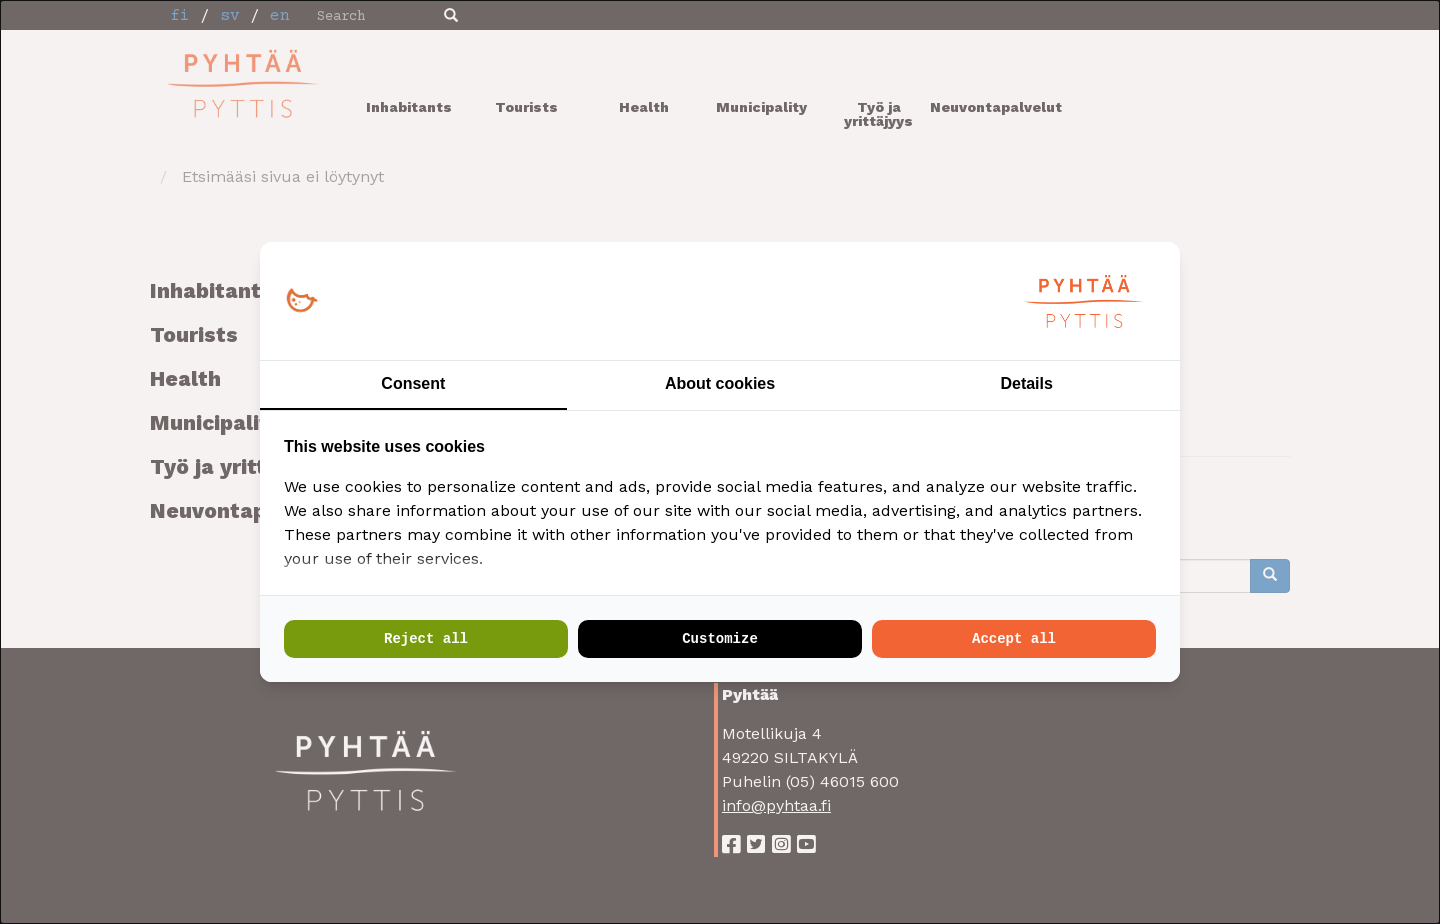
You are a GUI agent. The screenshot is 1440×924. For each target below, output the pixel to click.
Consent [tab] (413, 383)
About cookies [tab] (720, 383)
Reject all (426, 639)
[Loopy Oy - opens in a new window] (301, 301)
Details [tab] (1026, 383)
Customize (720, 639)
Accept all (1014, 639)
